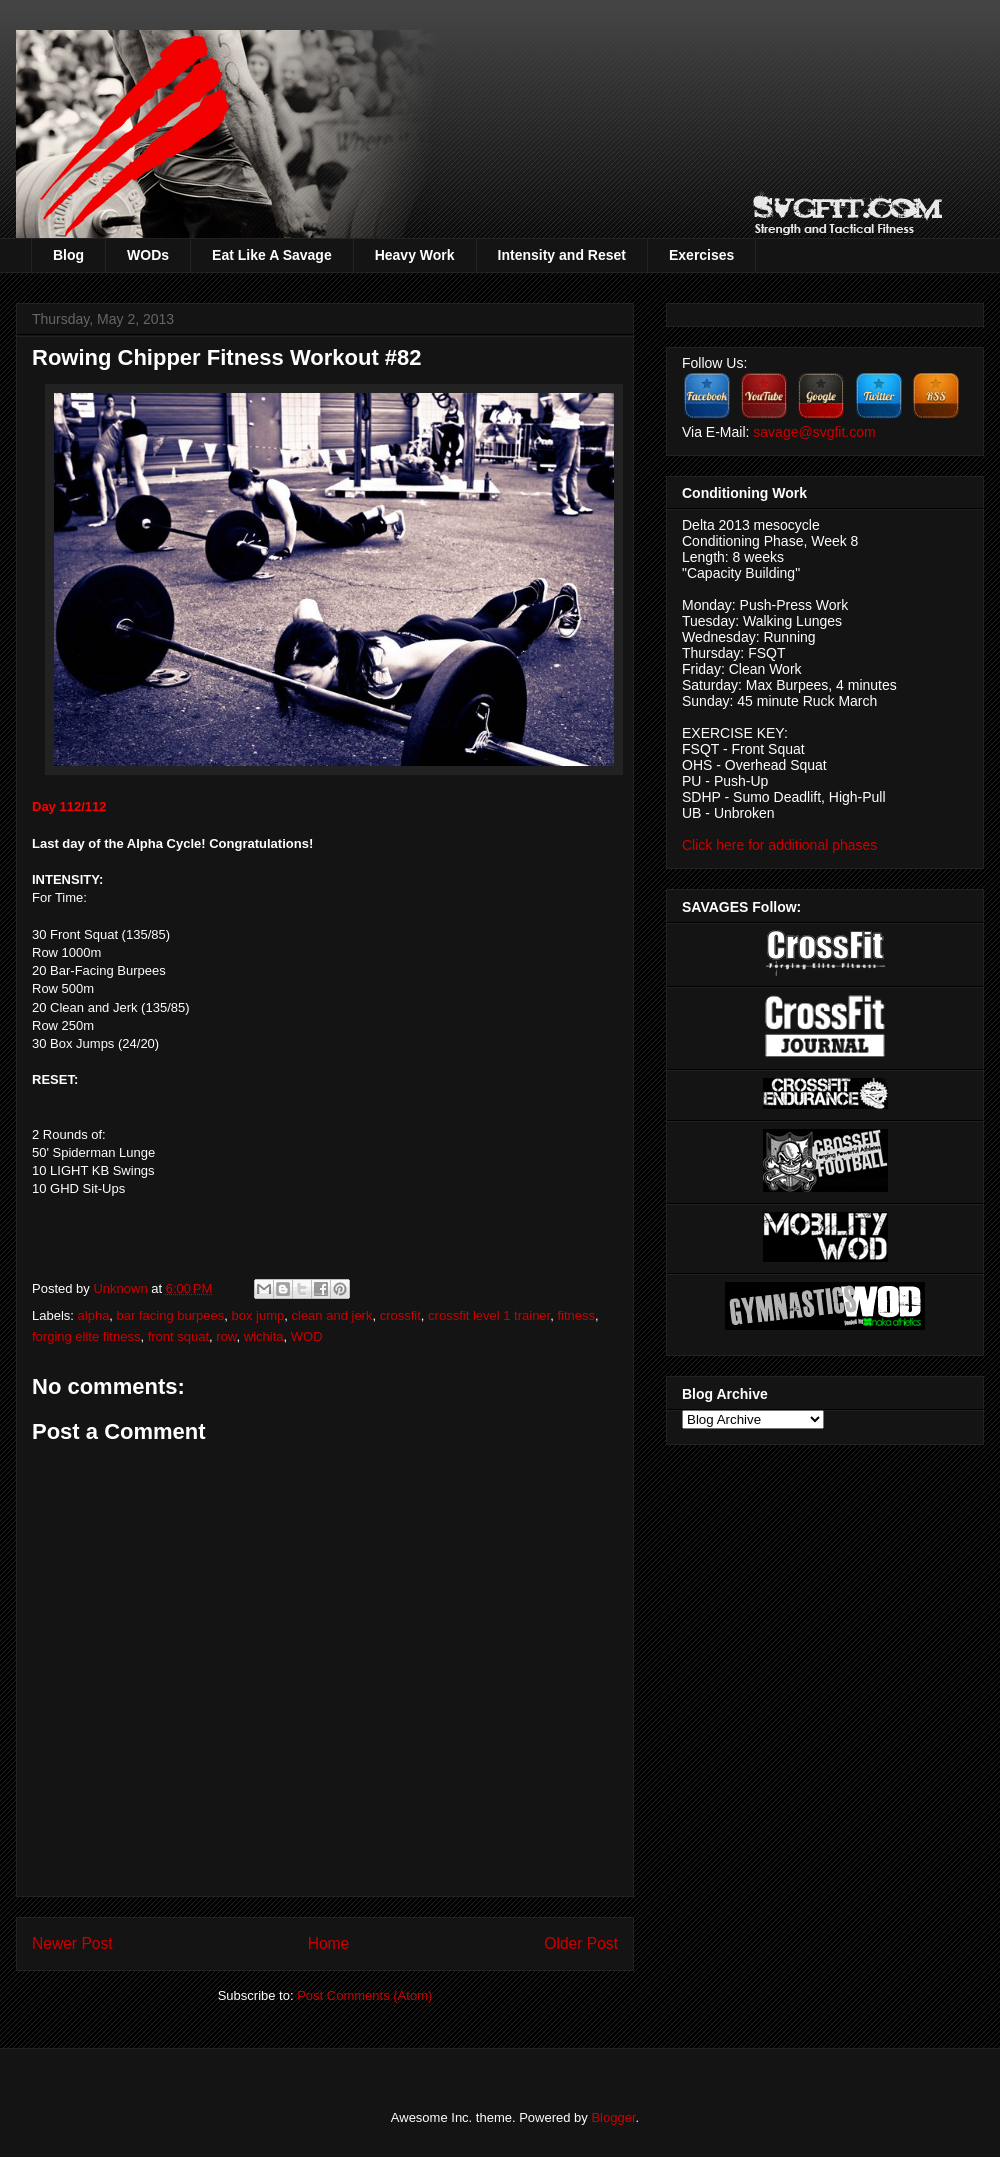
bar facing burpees (171, 1315)
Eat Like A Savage (272, 255)
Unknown (122, 1288)
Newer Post (72, 1943)
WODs (148, 255)
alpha (94, 1315)
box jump (258, 1315)
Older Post (581, 1943)
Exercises (701, 255)
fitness (576, 1315)
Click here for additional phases (779, 845)
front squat (178, 1336)
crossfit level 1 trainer (489, 1315)
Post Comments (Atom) (364, 1995)
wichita (264, 1336)
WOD (307, 1336)
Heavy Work (415, 255)
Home (329, 1943)
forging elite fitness (86, 1336)
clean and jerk (332, 1315)
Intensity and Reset (562, 255)
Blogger (613, 2117)
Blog (68, 255)
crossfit (400, 1315)
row (226, 1336)
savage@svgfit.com (814, 432)
